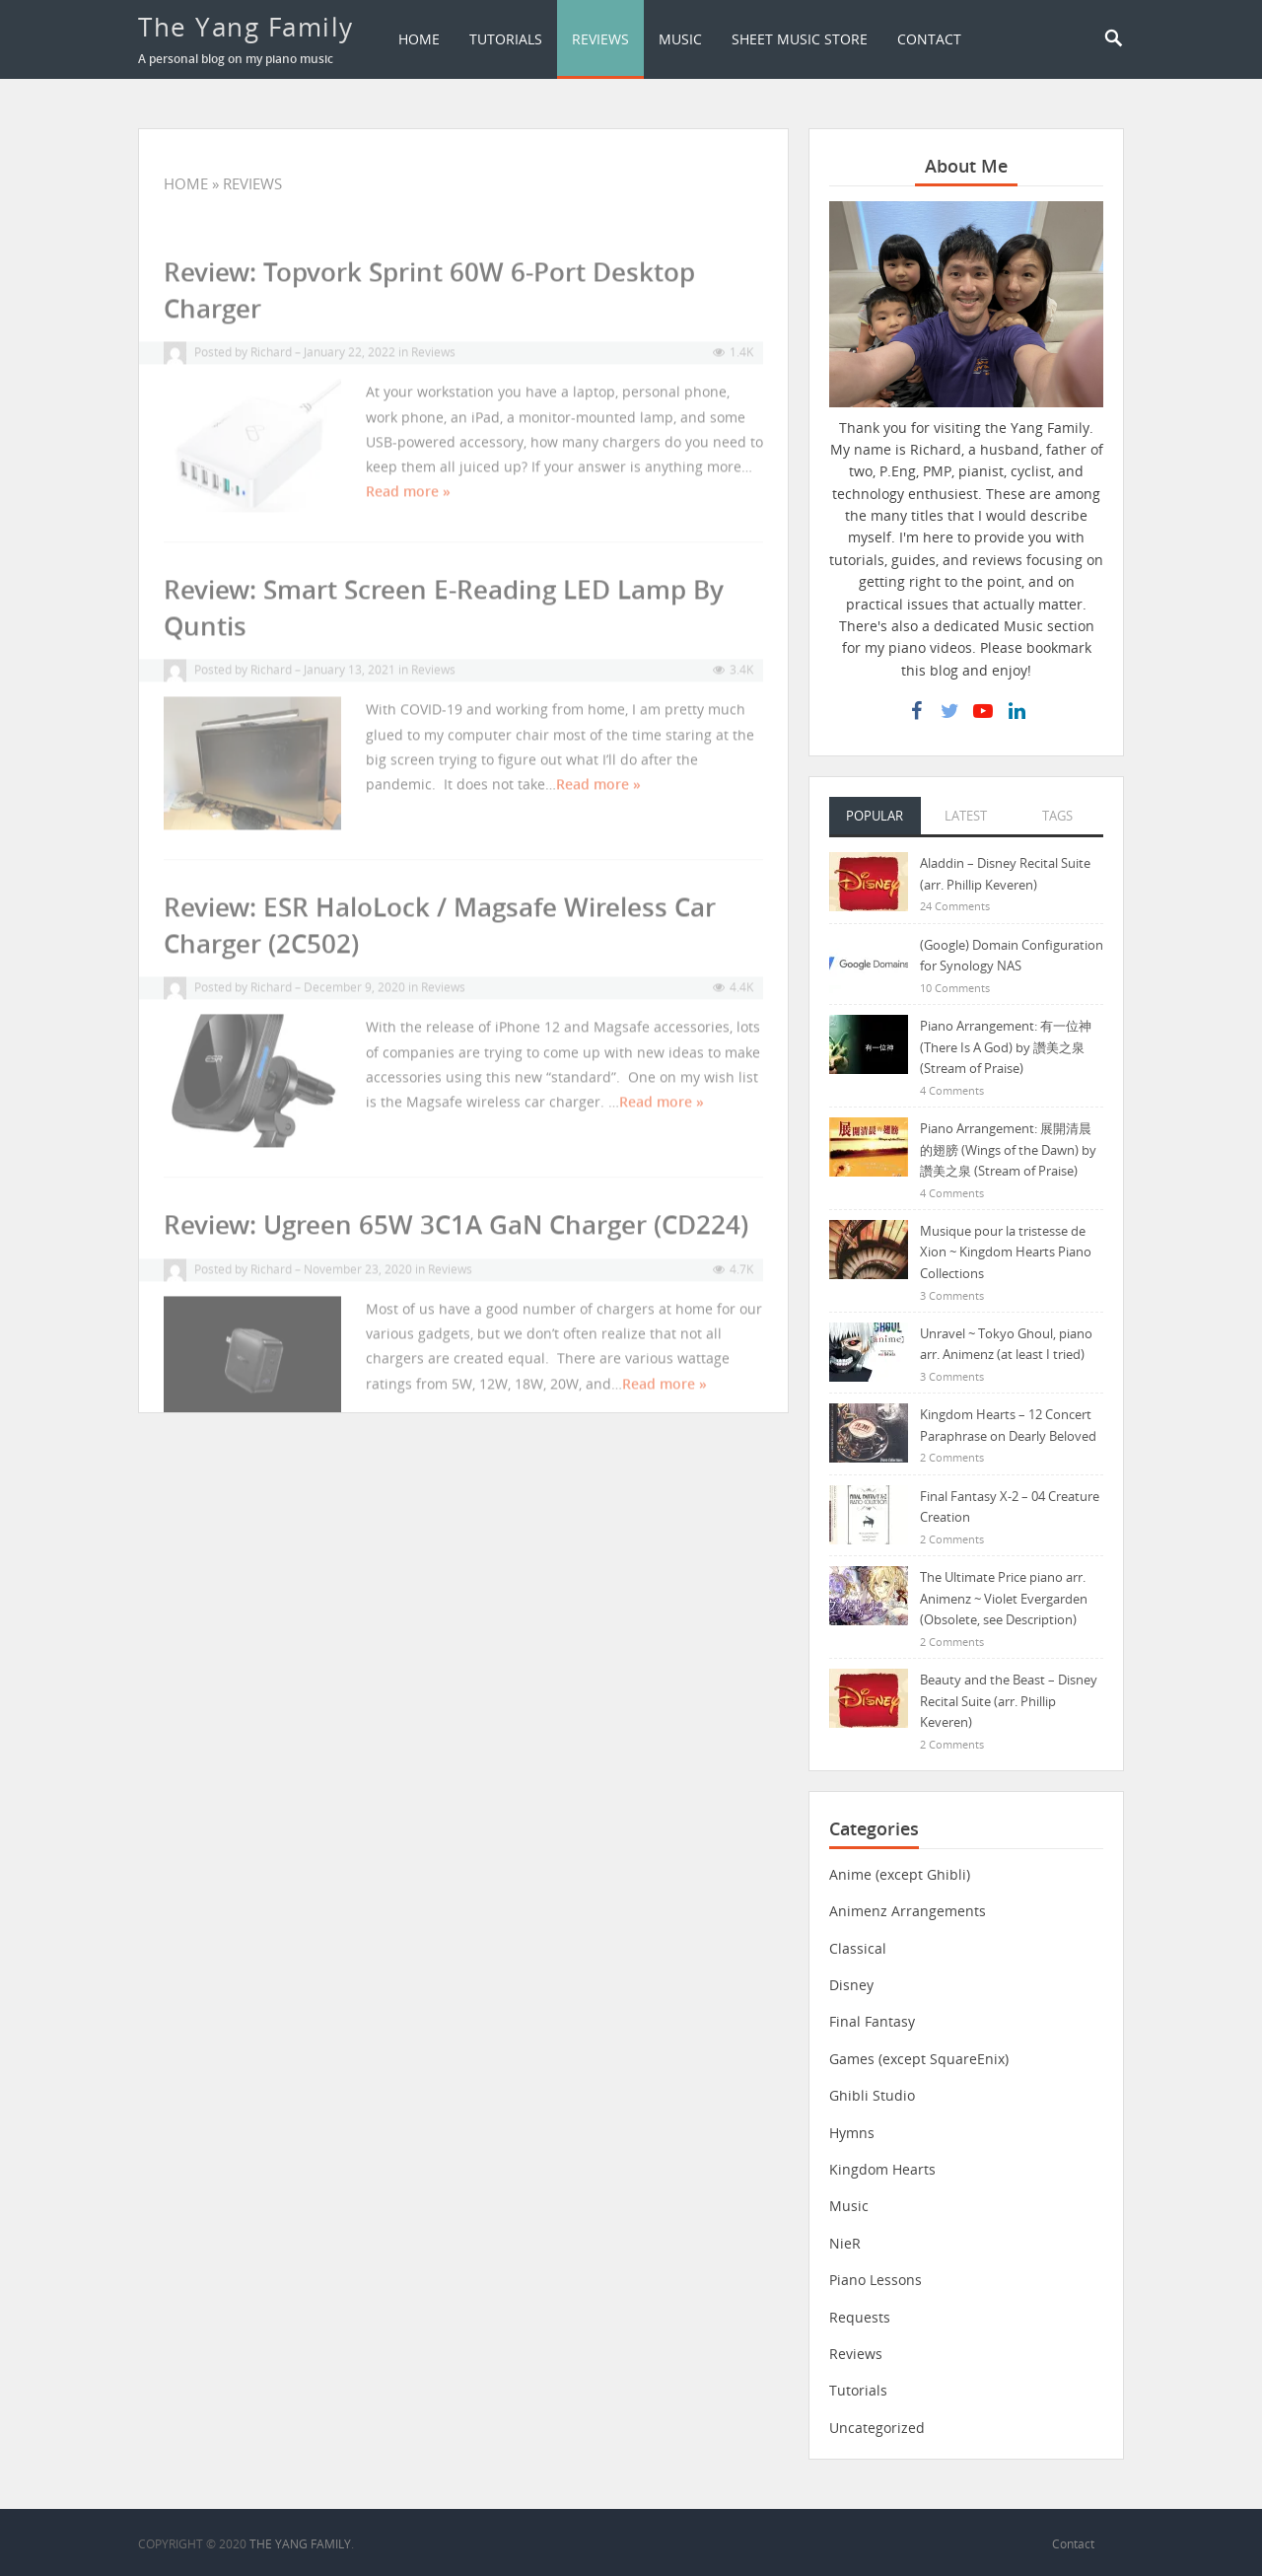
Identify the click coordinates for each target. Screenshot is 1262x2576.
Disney (851, 1984)
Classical (857, 1948)
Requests (859, 2317)
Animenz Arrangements (907, 1910)
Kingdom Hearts (882, 2169)
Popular (874, 815)
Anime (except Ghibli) (899, 1874)
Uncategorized (877, 2427)
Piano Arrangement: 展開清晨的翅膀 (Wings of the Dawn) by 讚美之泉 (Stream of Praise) (1008, 1149)
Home (419, 39)
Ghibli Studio (872, 2095)
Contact (929, 39)
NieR (845, 2243)
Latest (966, 815)
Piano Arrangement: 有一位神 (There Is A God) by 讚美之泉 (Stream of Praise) (1005, 1047)
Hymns (852, 2132)
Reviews (600, 39)
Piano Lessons (875, 2279)
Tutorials (505, 39)
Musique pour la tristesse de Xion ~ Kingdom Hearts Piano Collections (1005, 1252)
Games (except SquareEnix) (919, 2058)
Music (680, 39)
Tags (1057, 815)
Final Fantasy (872, 2021)
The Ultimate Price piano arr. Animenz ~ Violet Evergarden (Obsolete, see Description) (1003, 1598)
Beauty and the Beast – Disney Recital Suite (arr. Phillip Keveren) (1008, 1701)
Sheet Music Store (800, 39)
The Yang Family (246, 26)
